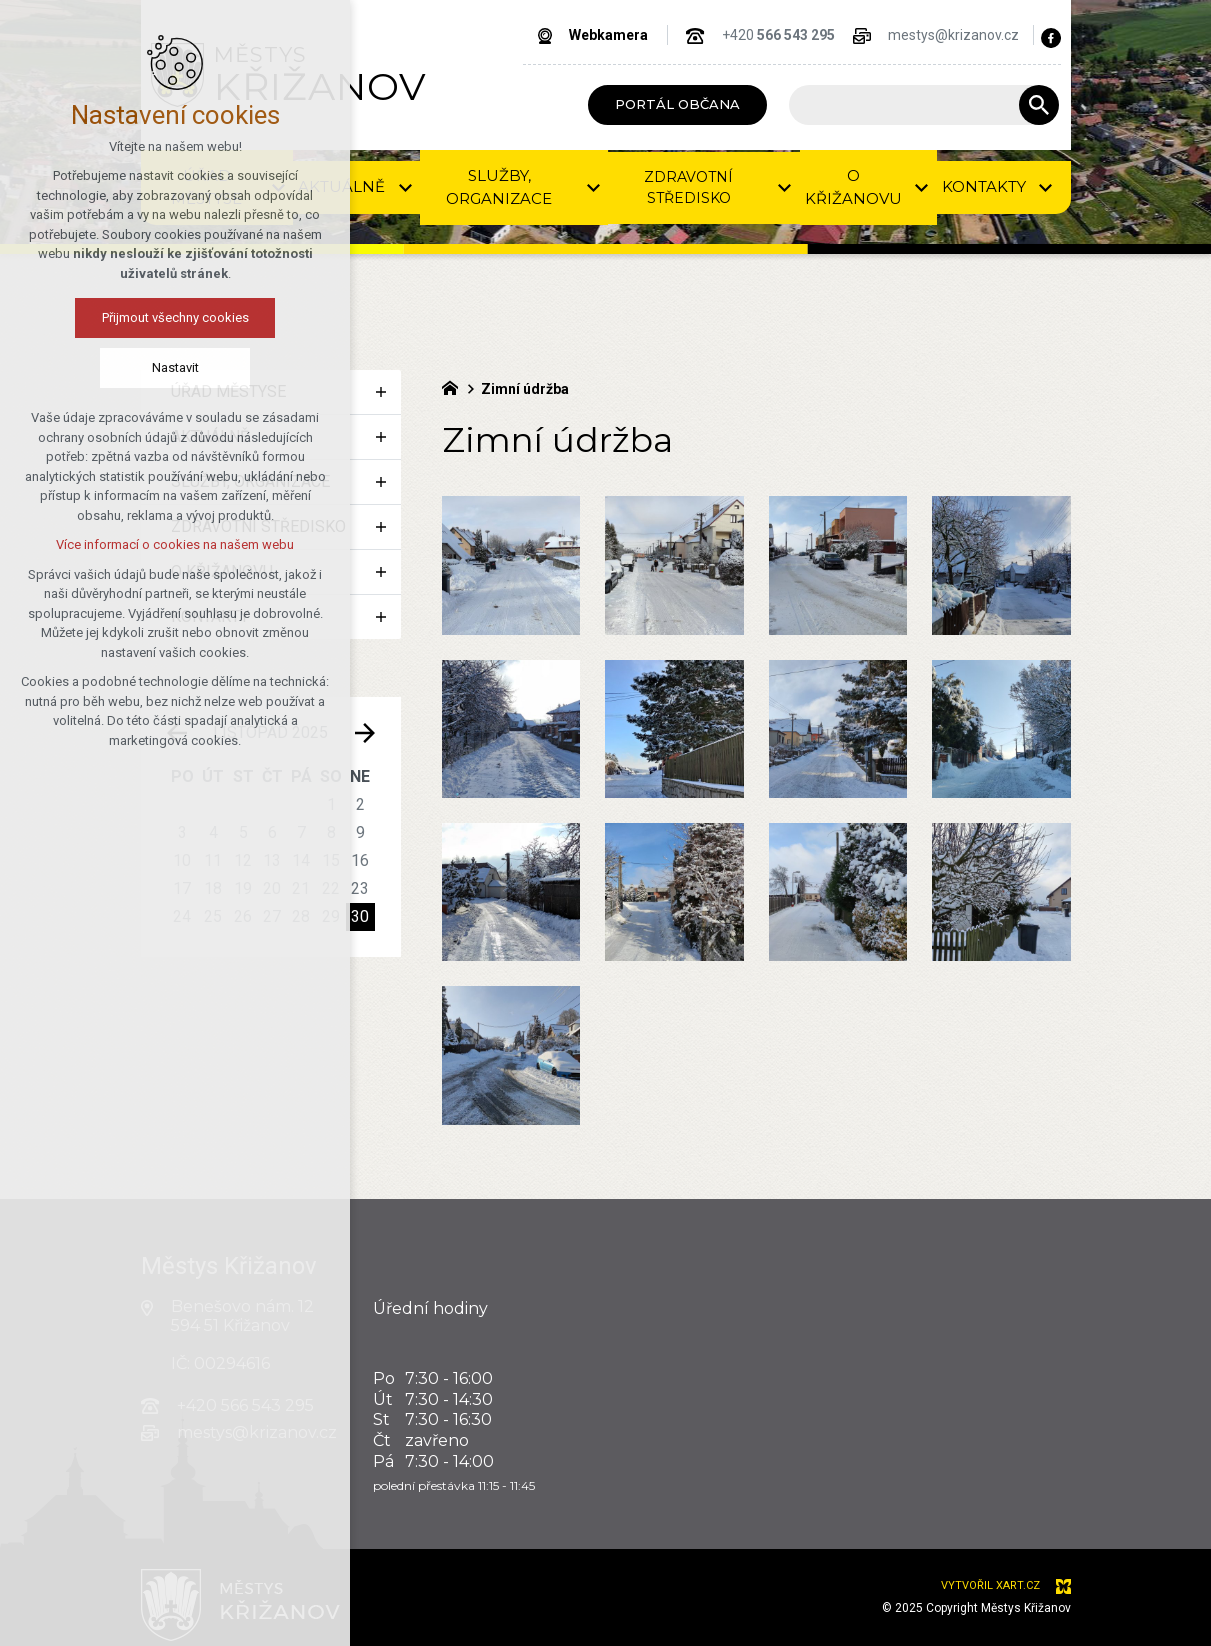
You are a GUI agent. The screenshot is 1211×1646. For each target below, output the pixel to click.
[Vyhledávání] (1039, 105)
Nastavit (165, 367)
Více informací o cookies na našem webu (166, 544)
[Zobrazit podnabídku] (381, 392)
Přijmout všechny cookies (165, 317)
